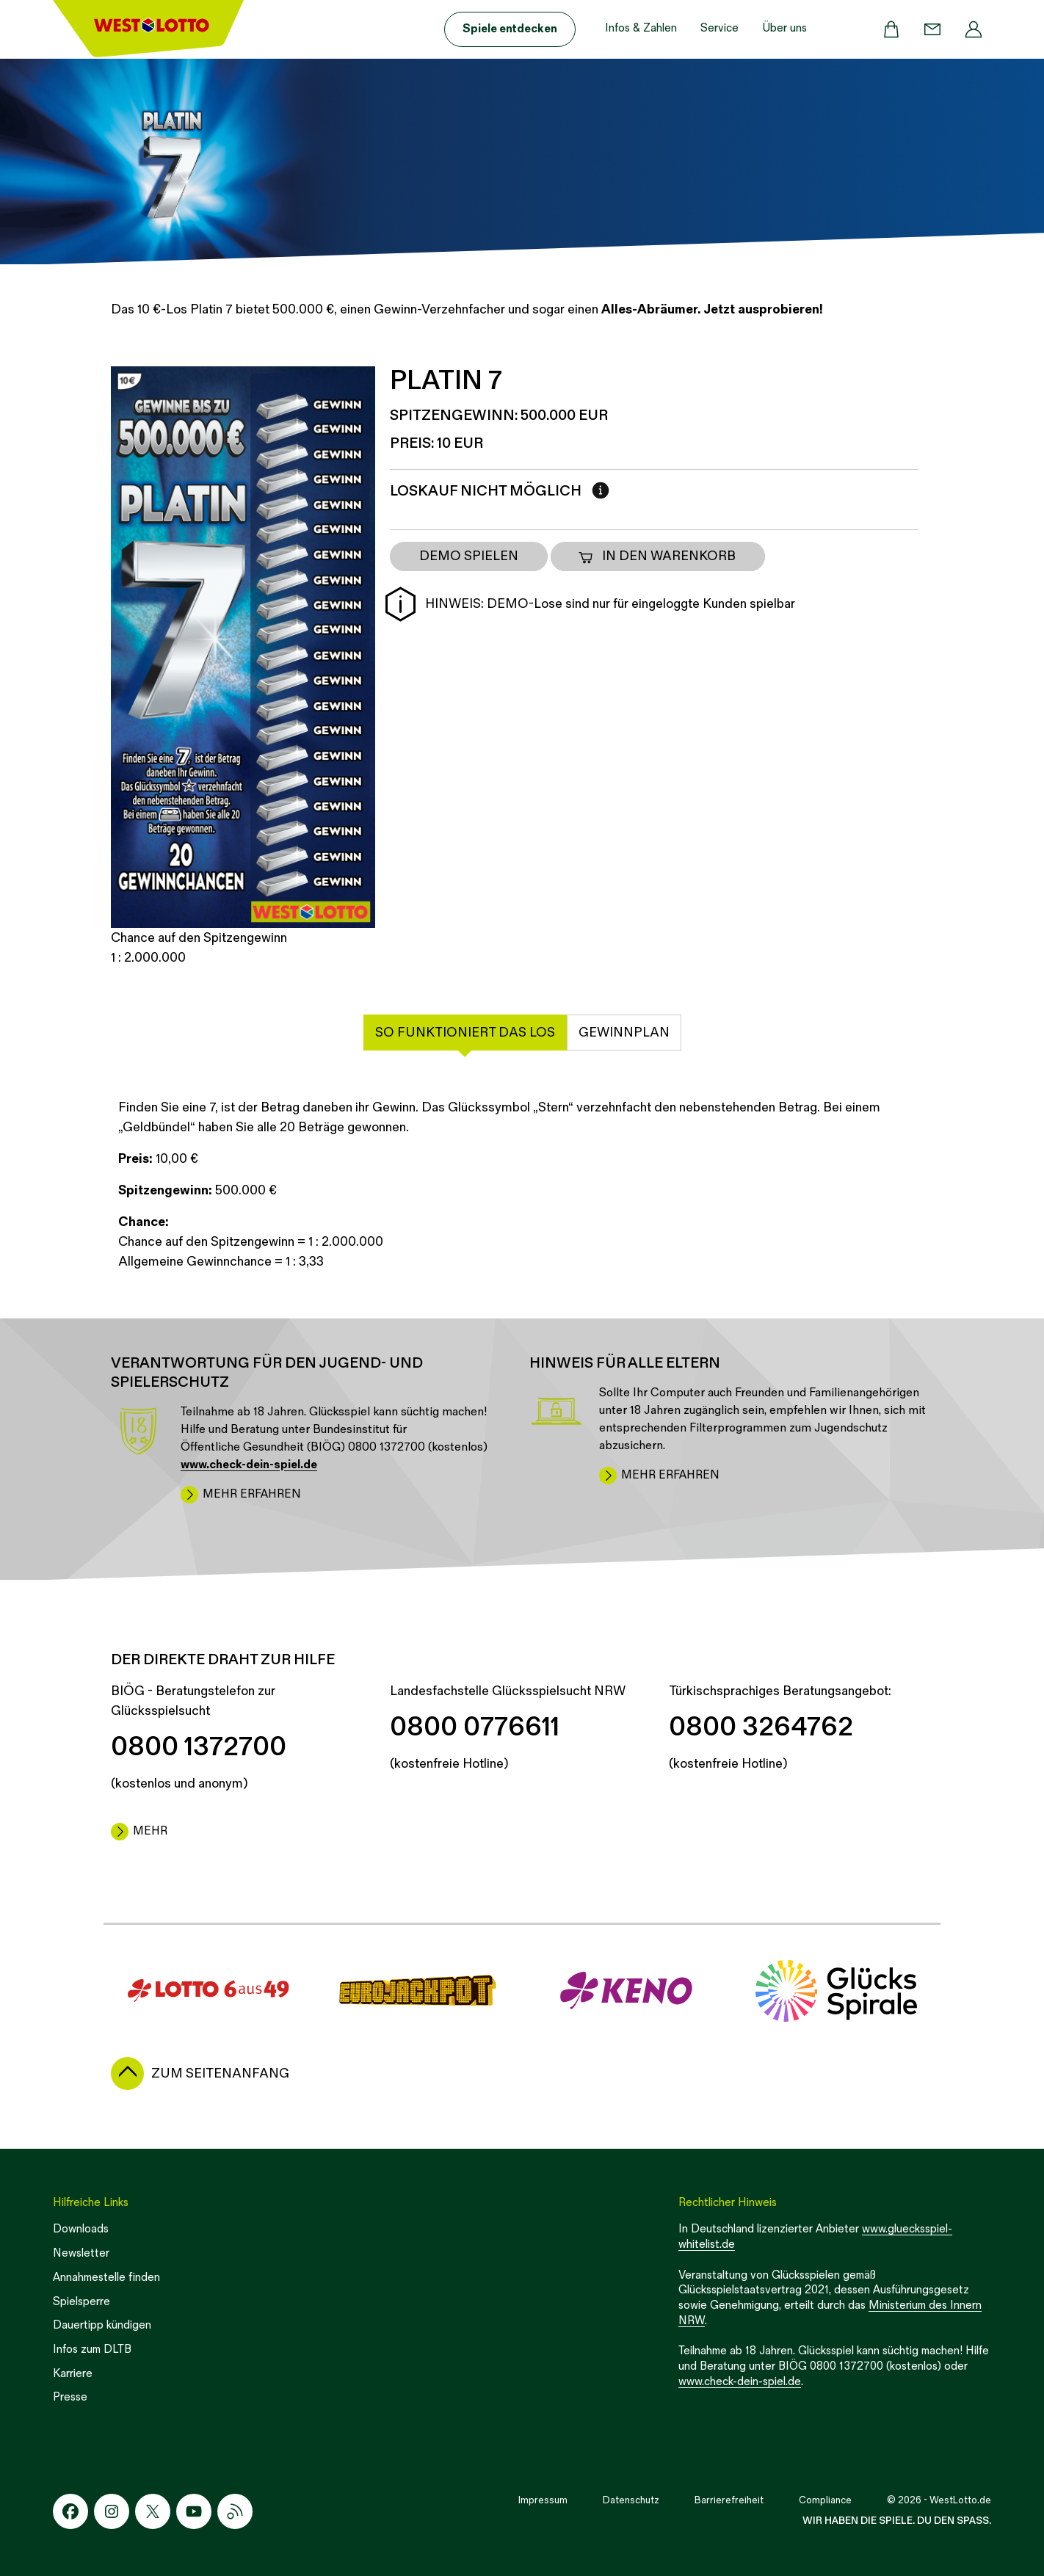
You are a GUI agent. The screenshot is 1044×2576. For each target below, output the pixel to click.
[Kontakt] (932, 29)
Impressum (543, 2500)
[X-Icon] (152, 2511)
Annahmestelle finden (106, 2278)
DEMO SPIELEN (468, 556)
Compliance (825, 2500)
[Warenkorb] (891, 29)
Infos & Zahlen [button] (641, 28)
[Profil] (973, 29)
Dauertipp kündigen (102, 2325)
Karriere (73, 2374)
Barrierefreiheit (729, 2500)
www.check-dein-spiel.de (739, 2382)
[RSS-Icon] (235, 2511)
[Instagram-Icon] (111, 2511)
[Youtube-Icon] (193, 2511)
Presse (70, 2397)
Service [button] (719, 28)
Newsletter (81, 2253)
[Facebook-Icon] (70, 2511)
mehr (150, 1831)
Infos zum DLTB (92, 2350)
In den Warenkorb (657, 556)
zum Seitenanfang (220, 2073)
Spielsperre (81, 2302)
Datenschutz (631, 2500)
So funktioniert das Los (465, 1032)
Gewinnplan (624, 1032)
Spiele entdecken (510, 29)
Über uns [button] (784, 28)
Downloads (81, 2229)
